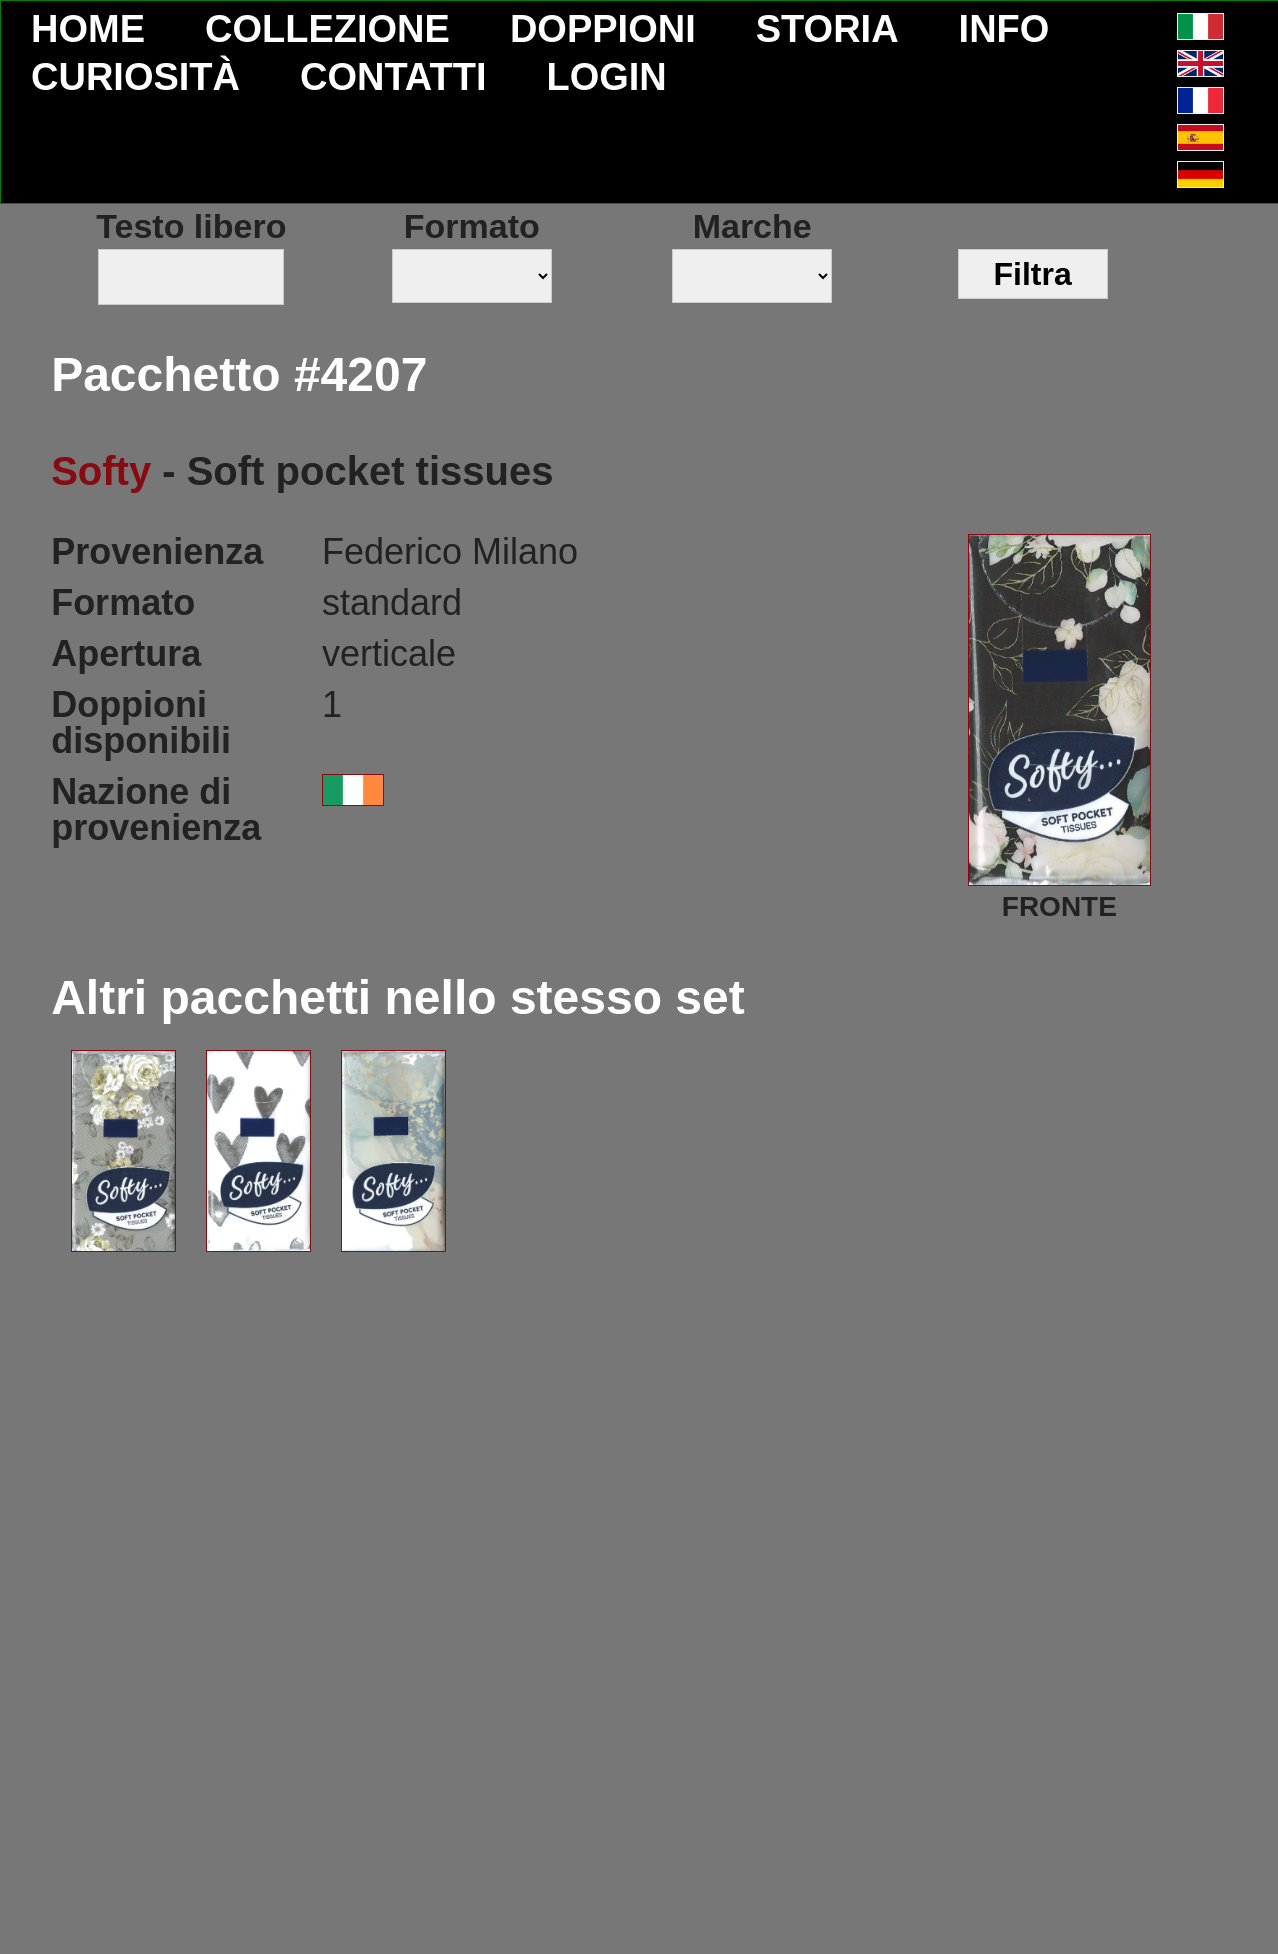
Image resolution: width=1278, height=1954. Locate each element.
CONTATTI (393, 77)
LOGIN (606, 77)
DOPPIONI (603, 29)
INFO (1004, 29)
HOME (88, 29)
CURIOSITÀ (135, 77)
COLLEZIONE (327, 29)
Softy (101, 471)
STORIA (827, 29)
